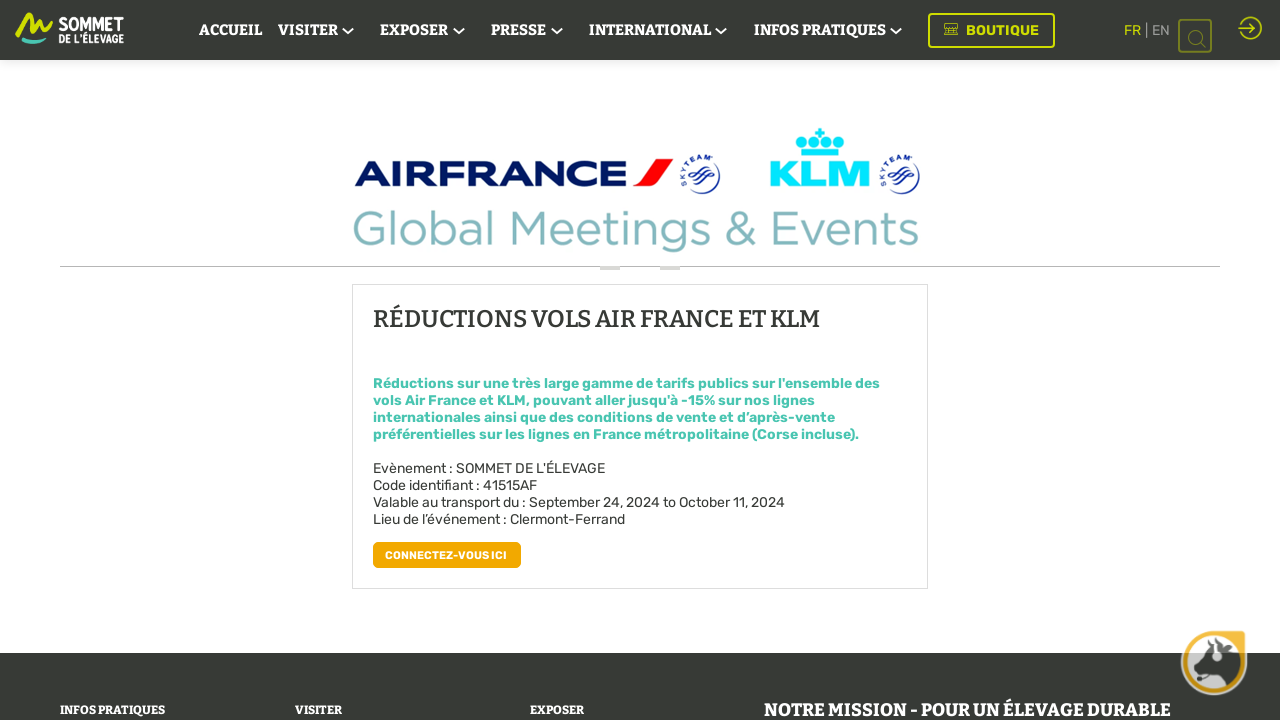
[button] (991, 30)
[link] (230, 30)
